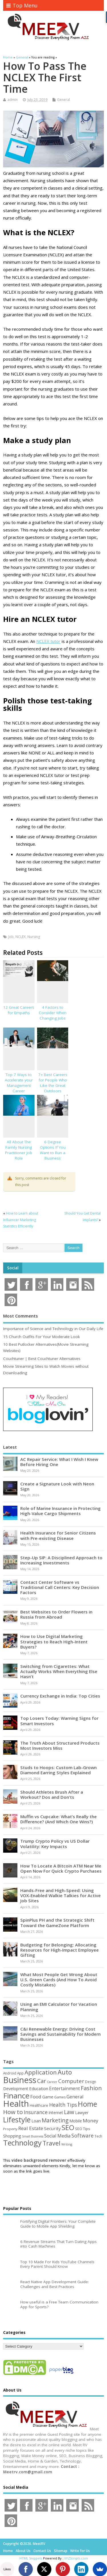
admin (12, 99)
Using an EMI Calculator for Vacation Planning (58, 2006)
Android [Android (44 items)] (9, 2073)
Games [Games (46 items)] (60, 2097)
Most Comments (20, 1316)
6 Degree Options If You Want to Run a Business (53, 1150)
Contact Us (42, 2550)
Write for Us (80, 2550)
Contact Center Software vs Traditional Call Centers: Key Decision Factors (59, 1587)
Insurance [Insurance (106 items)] (36, 2112)
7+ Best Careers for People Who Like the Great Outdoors (52, 1082)
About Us (23, 2550)
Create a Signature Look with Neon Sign (57, 1486)
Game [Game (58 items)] (47, 2097)
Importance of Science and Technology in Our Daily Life (53, 1328)
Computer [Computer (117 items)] (71, 2080)
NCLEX (20, 936)
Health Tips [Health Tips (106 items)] (63, 2104)
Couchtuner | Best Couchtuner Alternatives (41, 1358)
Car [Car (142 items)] (41, 2081)
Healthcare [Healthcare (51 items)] (39, 2105)
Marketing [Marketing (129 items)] (55, 2120)
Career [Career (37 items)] (52, 2082)
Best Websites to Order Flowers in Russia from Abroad (56, 1614)
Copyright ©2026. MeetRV (24, 2543)
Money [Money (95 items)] (90, 2120)
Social (13, 1267)
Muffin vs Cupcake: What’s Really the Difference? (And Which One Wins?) (58, 1819)
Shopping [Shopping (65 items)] (12, 2136)
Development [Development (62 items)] (15, 2088)
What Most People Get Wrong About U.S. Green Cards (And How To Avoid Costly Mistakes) (58, 1980)
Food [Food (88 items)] (35, 2096)
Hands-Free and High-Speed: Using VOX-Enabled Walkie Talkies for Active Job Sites (60, 1895)
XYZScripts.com (76, 2558)
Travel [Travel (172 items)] (51, 2143)
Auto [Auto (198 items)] (65, 2072)
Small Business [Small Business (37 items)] (32, 2136)
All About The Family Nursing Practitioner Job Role (18, 1150)
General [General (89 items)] (75, 2096)
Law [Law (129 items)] (69, 2112)
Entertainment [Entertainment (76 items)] (64, 2088)
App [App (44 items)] (20, 2073)
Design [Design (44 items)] (90, 2081)
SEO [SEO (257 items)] (68, 2127)
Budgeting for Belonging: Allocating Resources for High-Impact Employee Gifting (59, 1950)
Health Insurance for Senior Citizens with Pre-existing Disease (58, 1535)
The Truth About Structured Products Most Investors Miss (60, 1745)
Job (11, 936)
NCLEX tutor (48, 641)
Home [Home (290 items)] (87, 2104)
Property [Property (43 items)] (10, 2129)
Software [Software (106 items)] (82, 2135)
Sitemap (60, 2550)
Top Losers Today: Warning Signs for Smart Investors (59, 1720)
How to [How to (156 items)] (13, 2112)
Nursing (33, 936)
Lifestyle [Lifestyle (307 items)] (17, 2119)
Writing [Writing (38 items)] (66, 2144)
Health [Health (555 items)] (16, 2103)
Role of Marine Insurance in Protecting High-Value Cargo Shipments (60, 1510)
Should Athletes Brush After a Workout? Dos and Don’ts (51, 1794)
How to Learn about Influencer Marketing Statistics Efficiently (20, 1220)
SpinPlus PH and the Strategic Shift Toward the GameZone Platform (57, 1922)
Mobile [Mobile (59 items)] (75, 2121)
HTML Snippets (30, 2558)
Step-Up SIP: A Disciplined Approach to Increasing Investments (61, 1560)
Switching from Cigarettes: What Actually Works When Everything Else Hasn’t (58, 1671)
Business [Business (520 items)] (19, 2079)
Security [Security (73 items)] (52, 2128)
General (63, 99)
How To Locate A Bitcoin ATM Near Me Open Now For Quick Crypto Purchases (61, 1868)
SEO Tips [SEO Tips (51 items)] (82, 2128)
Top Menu (22, 5)
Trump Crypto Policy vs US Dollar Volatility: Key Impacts (55, 1843)
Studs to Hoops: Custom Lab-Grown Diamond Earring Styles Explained (58, 1770)
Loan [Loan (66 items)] (36, 2121)
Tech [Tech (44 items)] (98, 2136)
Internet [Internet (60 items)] (56, 2112)
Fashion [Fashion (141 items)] (91, 2088)
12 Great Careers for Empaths (18, 1010)
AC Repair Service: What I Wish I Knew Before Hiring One (59, 1461)
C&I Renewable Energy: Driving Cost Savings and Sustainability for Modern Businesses (60, 2034)
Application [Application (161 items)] (41, 2072)
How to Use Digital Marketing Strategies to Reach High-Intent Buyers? (54, 1641)
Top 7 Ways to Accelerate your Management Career (19, 1082)
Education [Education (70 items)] (38, 2088)
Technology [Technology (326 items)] (22, 2142)
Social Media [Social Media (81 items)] (57, 2136)
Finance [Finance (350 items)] (16, 2095)
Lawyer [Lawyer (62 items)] (81, 2112)
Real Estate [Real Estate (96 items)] (30, 2128)
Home (8, 2550)
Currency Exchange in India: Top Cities (60, 1696)
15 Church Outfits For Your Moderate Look (41, 1336)
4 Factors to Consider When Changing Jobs (52, 1013)
